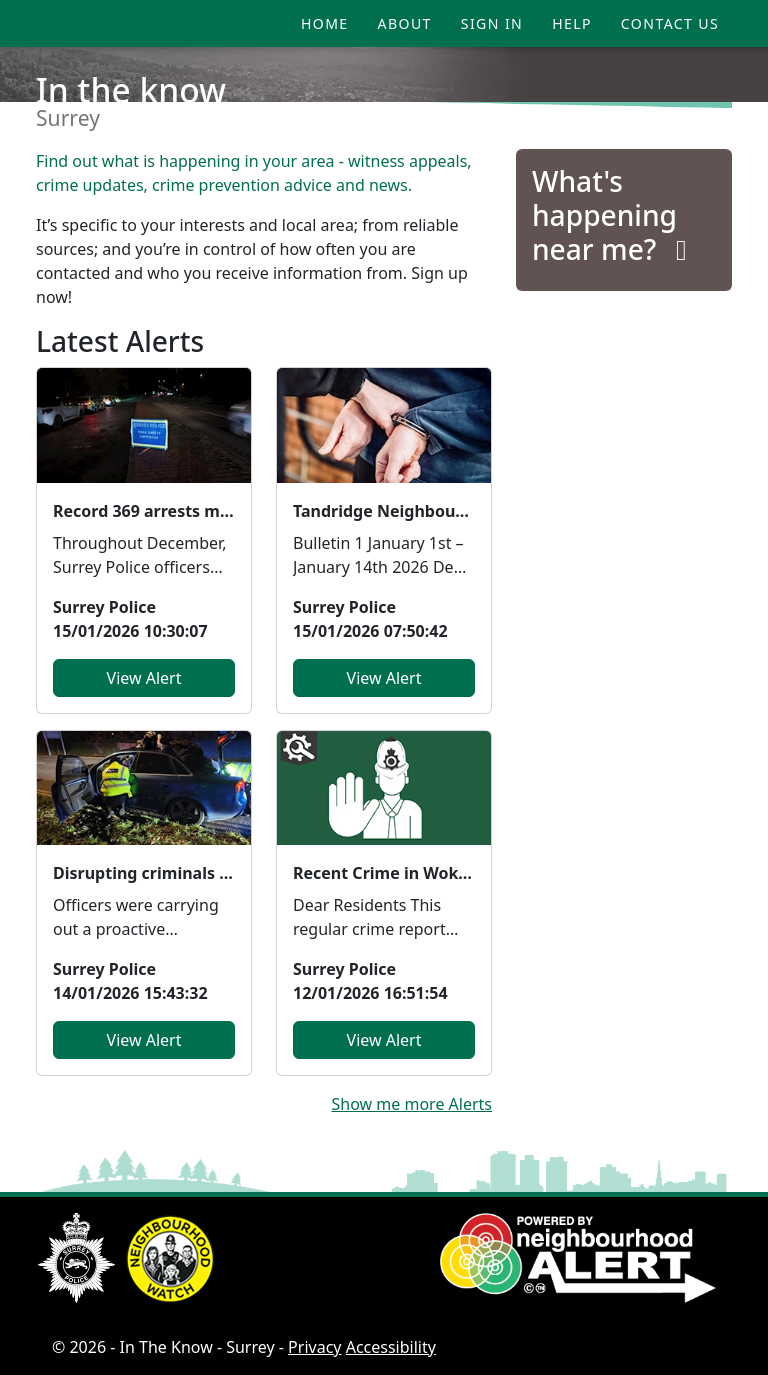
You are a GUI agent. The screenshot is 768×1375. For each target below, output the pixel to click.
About (405, 23)
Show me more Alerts (412, 1104)
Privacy (314, 1347)
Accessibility (391, 1347)
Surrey (68, 117)
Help (572, 23)
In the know (131, 90)
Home (325, 23)
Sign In (492, 23)
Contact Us (670, 23)
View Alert (144, 678)
